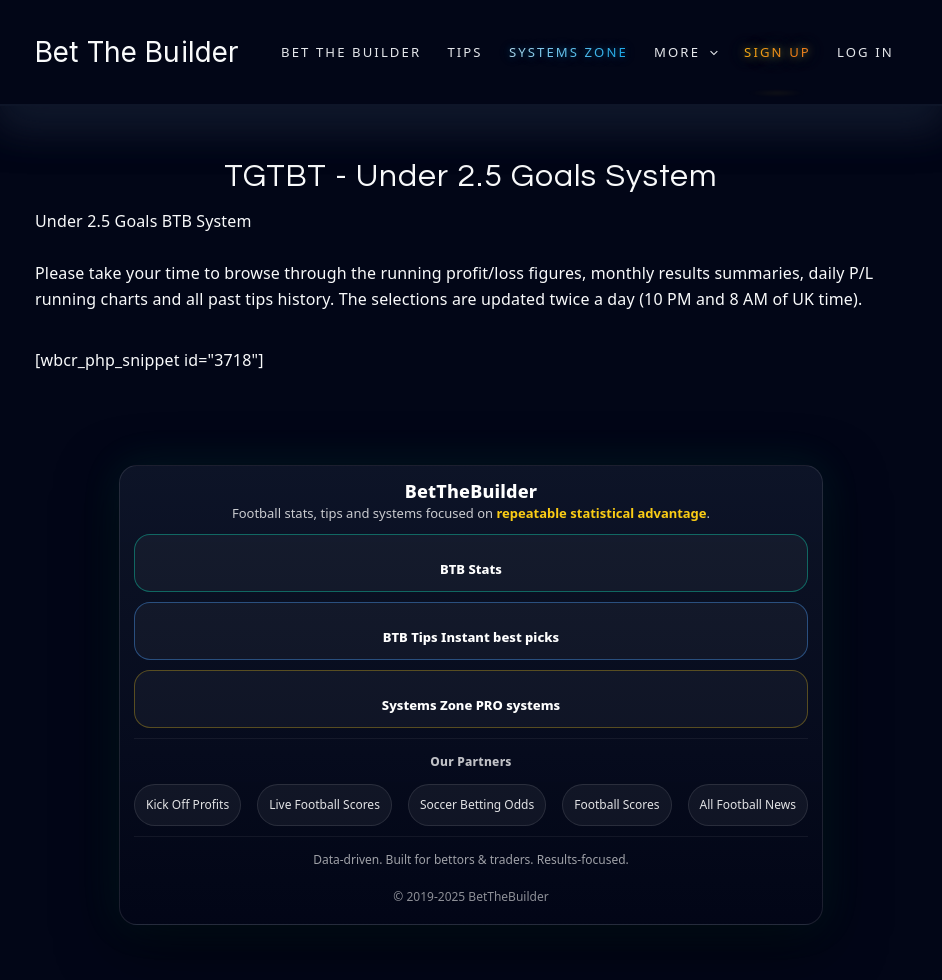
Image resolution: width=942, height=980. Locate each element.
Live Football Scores (324, 804)
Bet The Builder (136, 52)
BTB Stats (471, 569)
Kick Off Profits (187, 804)
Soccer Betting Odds (477, 804)
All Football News (748, 804)
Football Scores (616, 804)
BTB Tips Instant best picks (471, 637)
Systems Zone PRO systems (471, 705)
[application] (709, 52)
